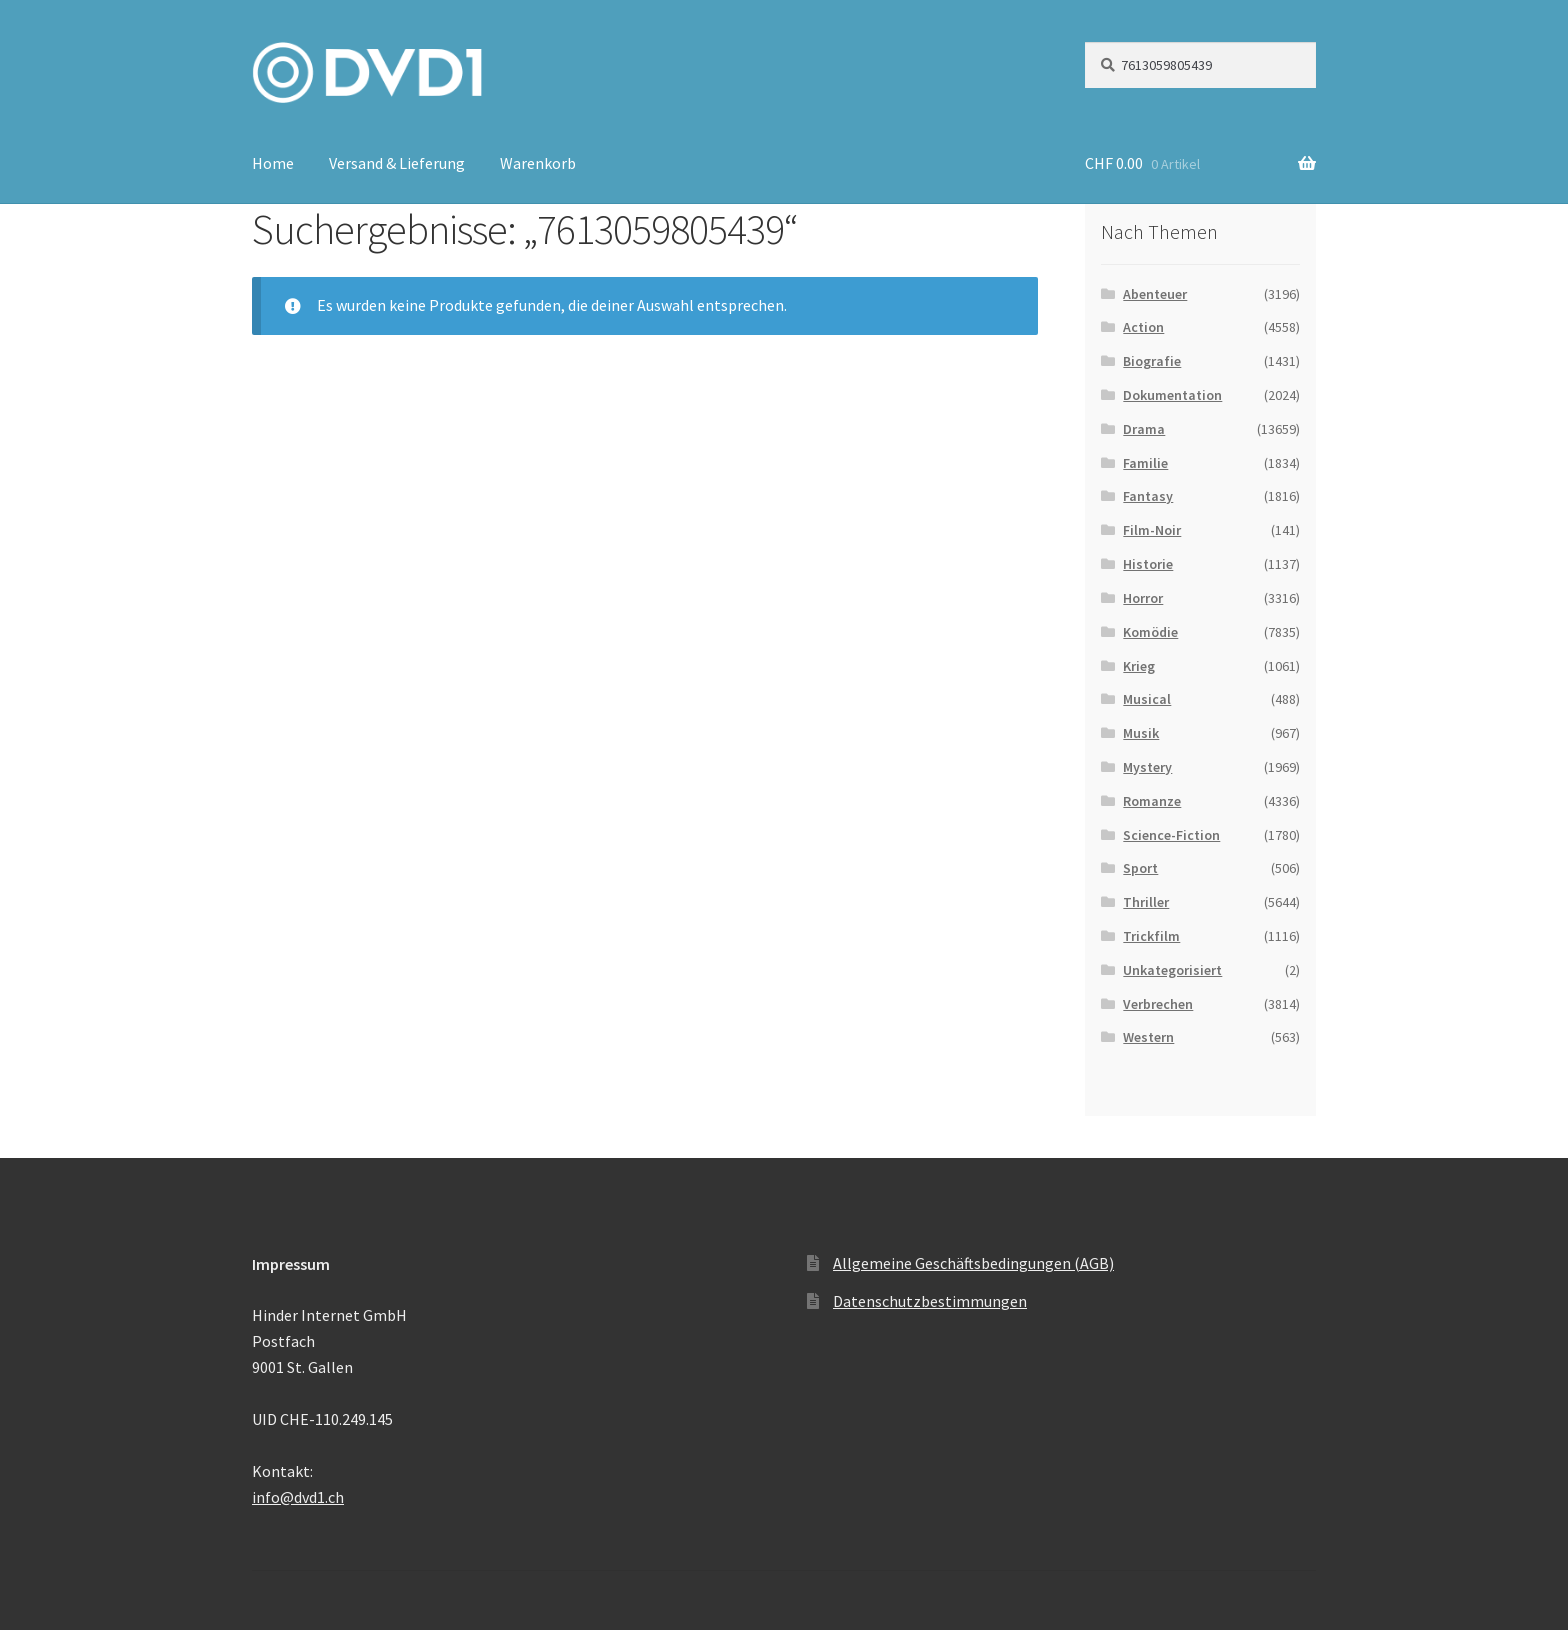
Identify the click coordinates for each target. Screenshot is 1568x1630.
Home (273, 163)
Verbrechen (1158, 1004)
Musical (1147, 699)
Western (1148, 1037)
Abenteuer (1155, 294)
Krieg (1139, 666)
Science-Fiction (1171, 835)
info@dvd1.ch (298, 1497)
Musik (1141, 733)
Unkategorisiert (1172, 970)
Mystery (1147, 767)
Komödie (1150, 632)
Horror (1143, 598)
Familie (1145, 463)
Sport (1140, 868)
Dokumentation (1172, 395)
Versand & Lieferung (397, 163)
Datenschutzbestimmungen (930, 1301)
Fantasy (1148, 496)
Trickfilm (1151, 936)
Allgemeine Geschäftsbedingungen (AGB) (973, 1263)
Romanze (1152, 801)
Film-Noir (1152, 530)
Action (1143, 327)
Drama (1144, 429)
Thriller (1146, 902)
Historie (1148, 564)
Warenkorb (538, 163)
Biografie (1152, 361)
